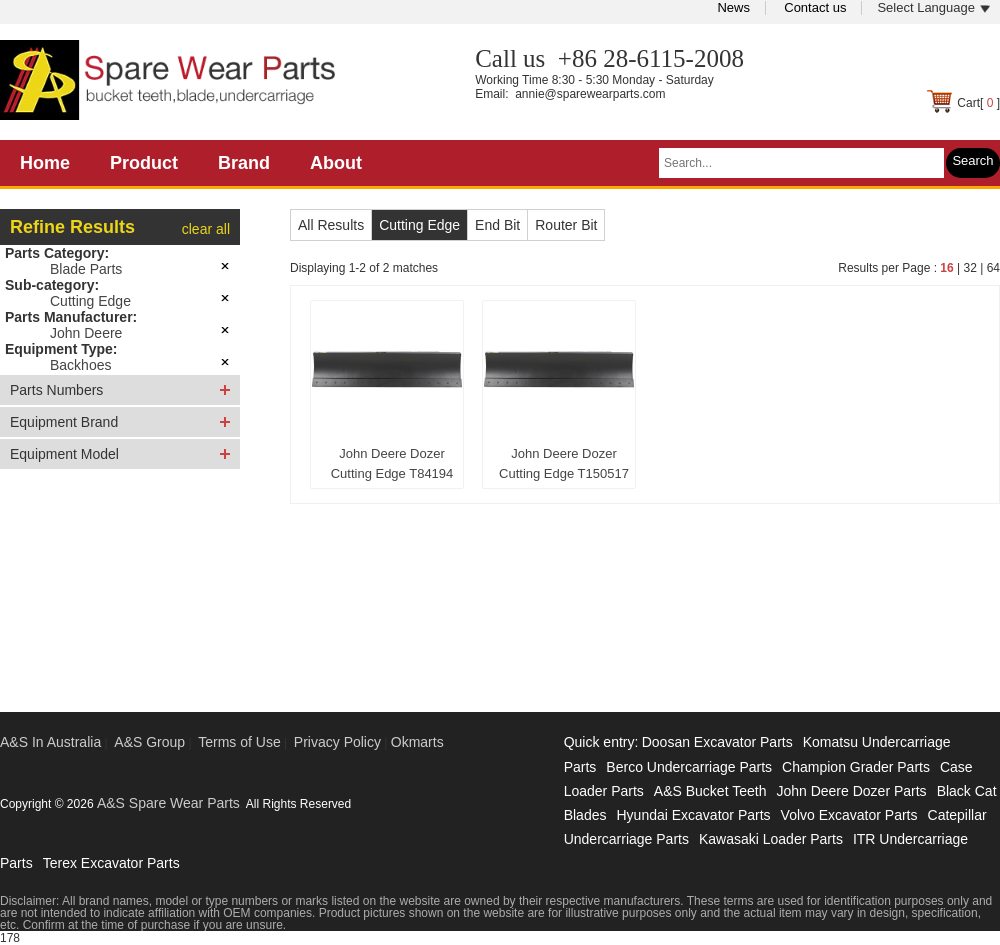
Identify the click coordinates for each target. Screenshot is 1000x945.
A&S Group (149, 742)
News (733, 7)
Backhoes (80, 365)
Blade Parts (86, 269)
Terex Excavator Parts (111, 863)
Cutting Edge (90, 301)
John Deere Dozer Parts (851, 791)
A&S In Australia (50, 742)
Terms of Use (239, 742)
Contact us (815, 7)
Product (144, 163)
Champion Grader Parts (856, 767)
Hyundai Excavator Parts (693, 815)
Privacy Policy (337, 742)
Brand (244, 163)
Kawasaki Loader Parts (771, 839)
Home (45, 163)
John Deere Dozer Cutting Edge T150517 (564, 463)
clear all (206, 229)
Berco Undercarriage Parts (689, 767)
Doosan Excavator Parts (717, 742)
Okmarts (417, 742)
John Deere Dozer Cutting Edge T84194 (392, 463)
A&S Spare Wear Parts (168, 803)
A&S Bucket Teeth (710, 791)
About (336, 163)
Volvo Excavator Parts (849, 815)
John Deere (86, 333)
